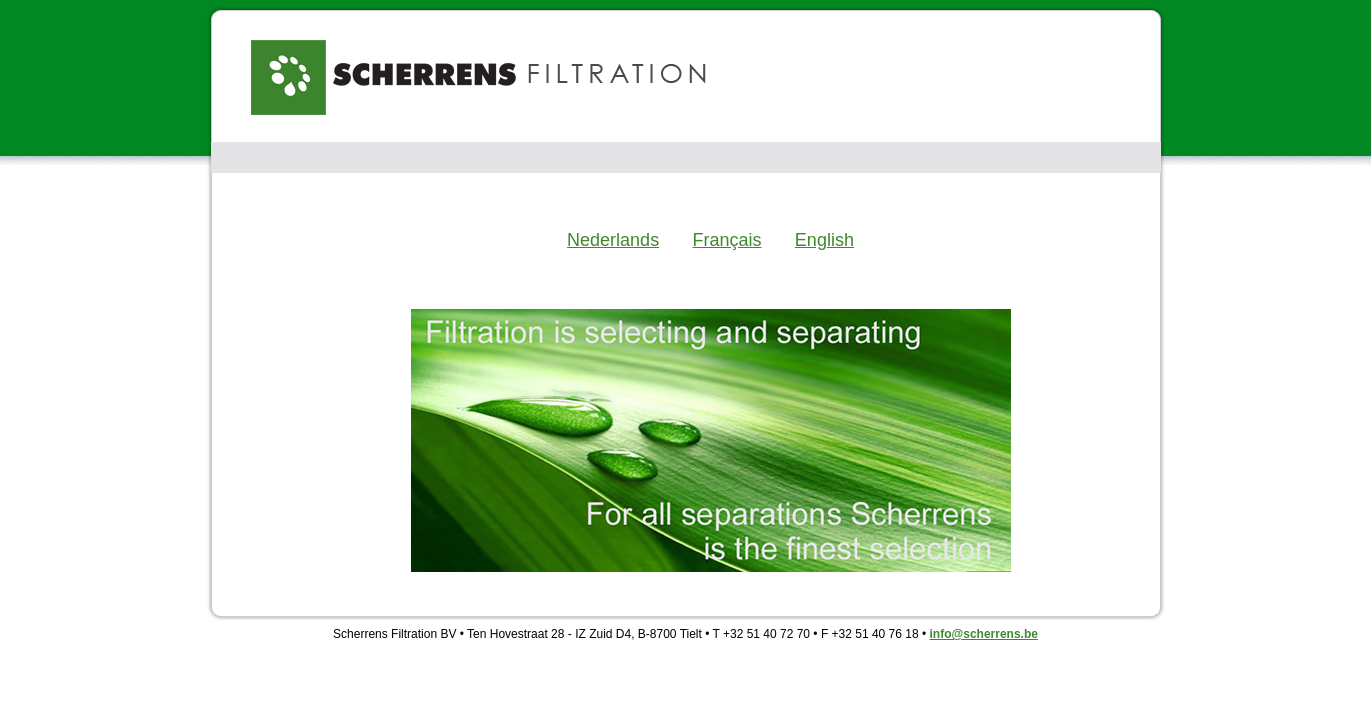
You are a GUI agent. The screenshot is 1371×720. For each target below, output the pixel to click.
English (824, 240)
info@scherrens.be (984, 634)
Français (726, 240)
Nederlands (613, 240)
